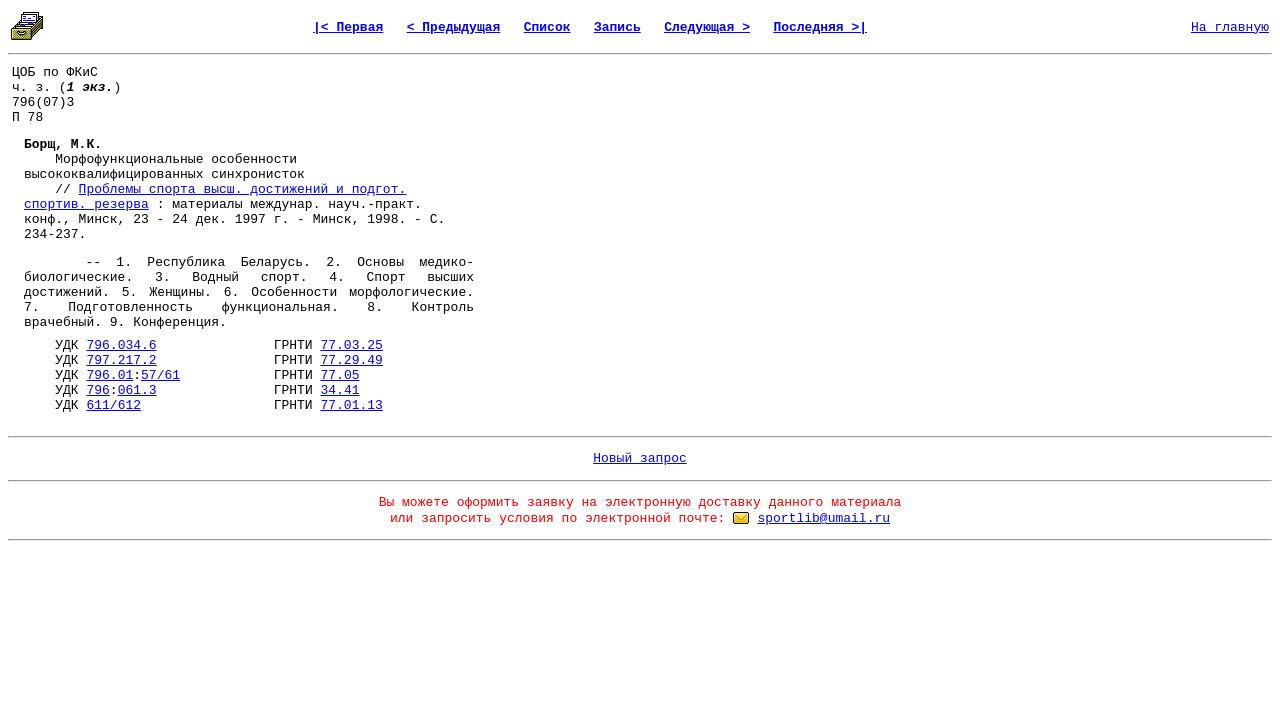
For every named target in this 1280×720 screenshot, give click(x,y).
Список (547, 27)
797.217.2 (121, 360)
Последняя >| (820, 27)
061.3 (137, 390)
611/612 (113, 405)
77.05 (340, 375)
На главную (1230, 27)
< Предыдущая (454, 27)
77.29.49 (351, 360)
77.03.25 (351, 345)
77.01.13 (351, 405)
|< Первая (348, 27)
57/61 (160, 375)
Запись (617, 27)
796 (97, 390)
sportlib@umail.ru (823, 518)
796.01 (109, 375)
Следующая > (707, 27)
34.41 (339, 390)
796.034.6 (121, 345)
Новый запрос (640, 458)
